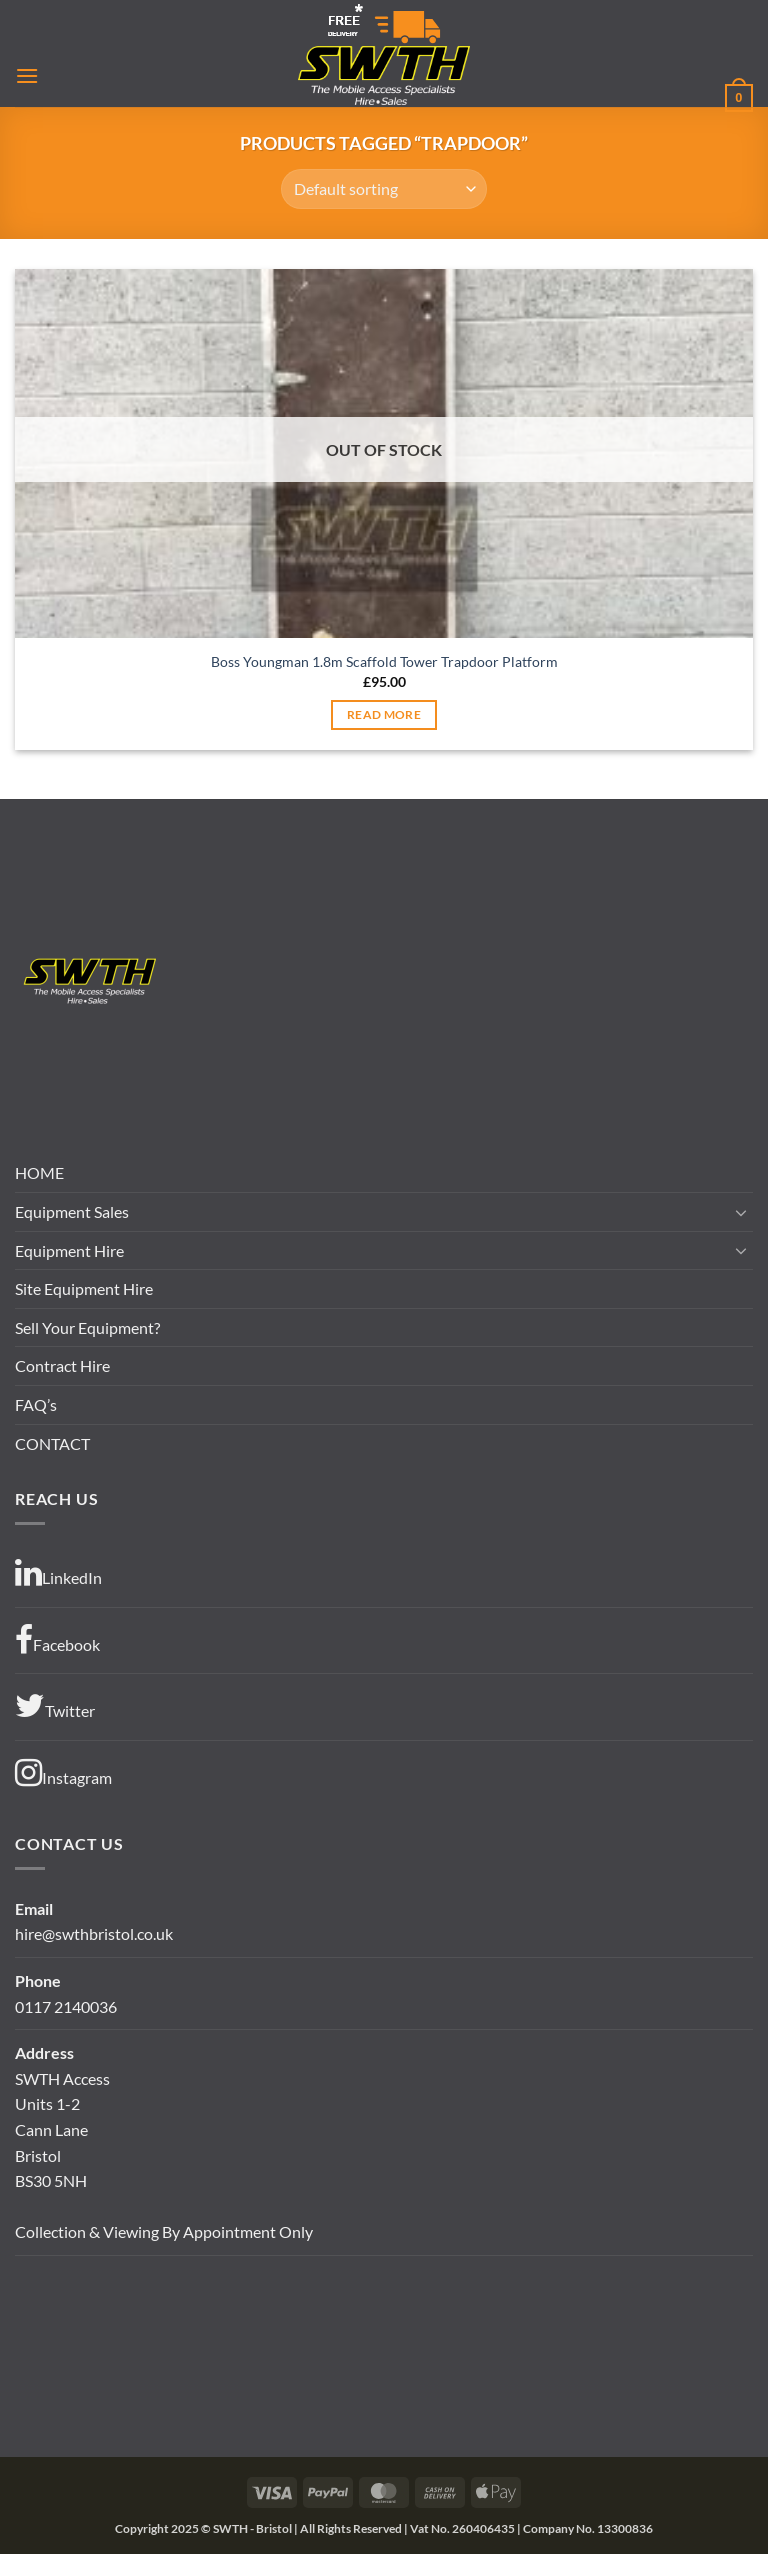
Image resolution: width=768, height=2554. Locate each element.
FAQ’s (36, 1404)
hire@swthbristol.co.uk (94, 1933)
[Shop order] (383, 189)
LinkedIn (58, 1573)
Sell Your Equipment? (87, 1327)
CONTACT (52, 1443)
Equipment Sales (72, 1211)
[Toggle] (741, 1212)
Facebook (57, 1640)
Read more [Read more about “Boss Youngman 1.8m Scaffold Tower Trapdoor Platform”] (384, 714)
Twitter (55, 1706)
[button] (27, 75)
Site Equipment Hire (84, 1288)
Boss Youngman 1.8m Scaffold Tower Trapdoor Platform (384, 661)
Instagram (63, 1773)
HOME (39, 1172)
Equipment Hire (69, 1250)
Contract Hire (62, 1365)
